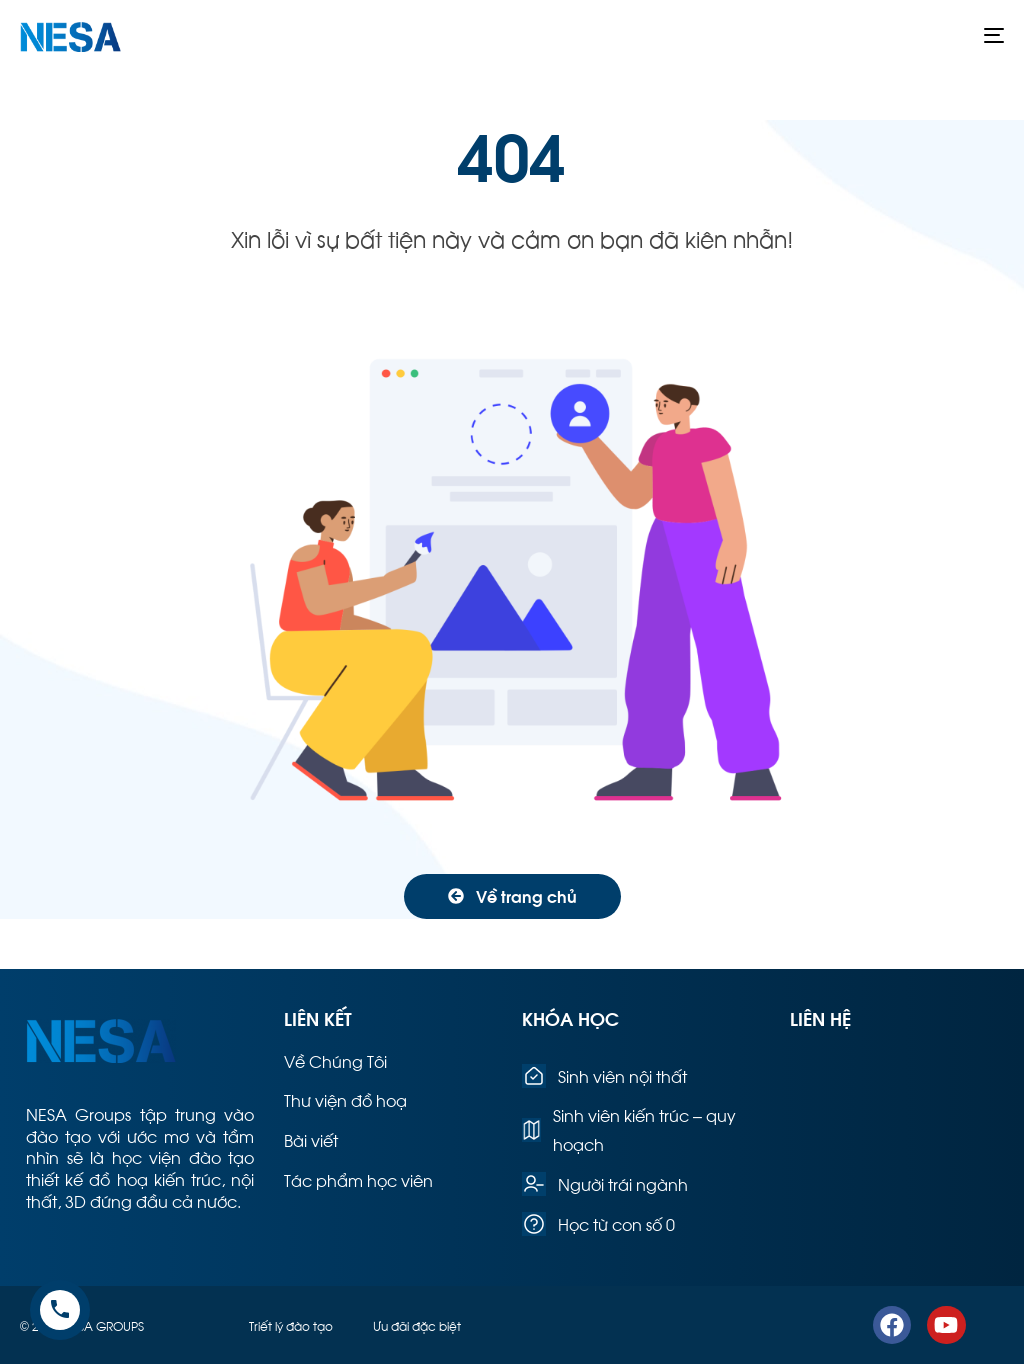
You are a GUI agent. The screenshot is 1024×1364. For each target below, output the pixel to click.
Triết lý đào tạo (291, 1325)
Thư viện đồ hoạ (345, 1099)
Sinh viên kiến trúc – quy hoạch (629, 1129)
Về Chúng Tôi (335, 1060)
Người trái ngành (605, 1184)
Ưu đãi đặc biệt (417, 1325)
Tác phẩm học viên (358, 1179)
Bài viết (311, 1139)
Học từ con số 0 (598, 1224)
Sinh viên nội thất (604, 1076)
